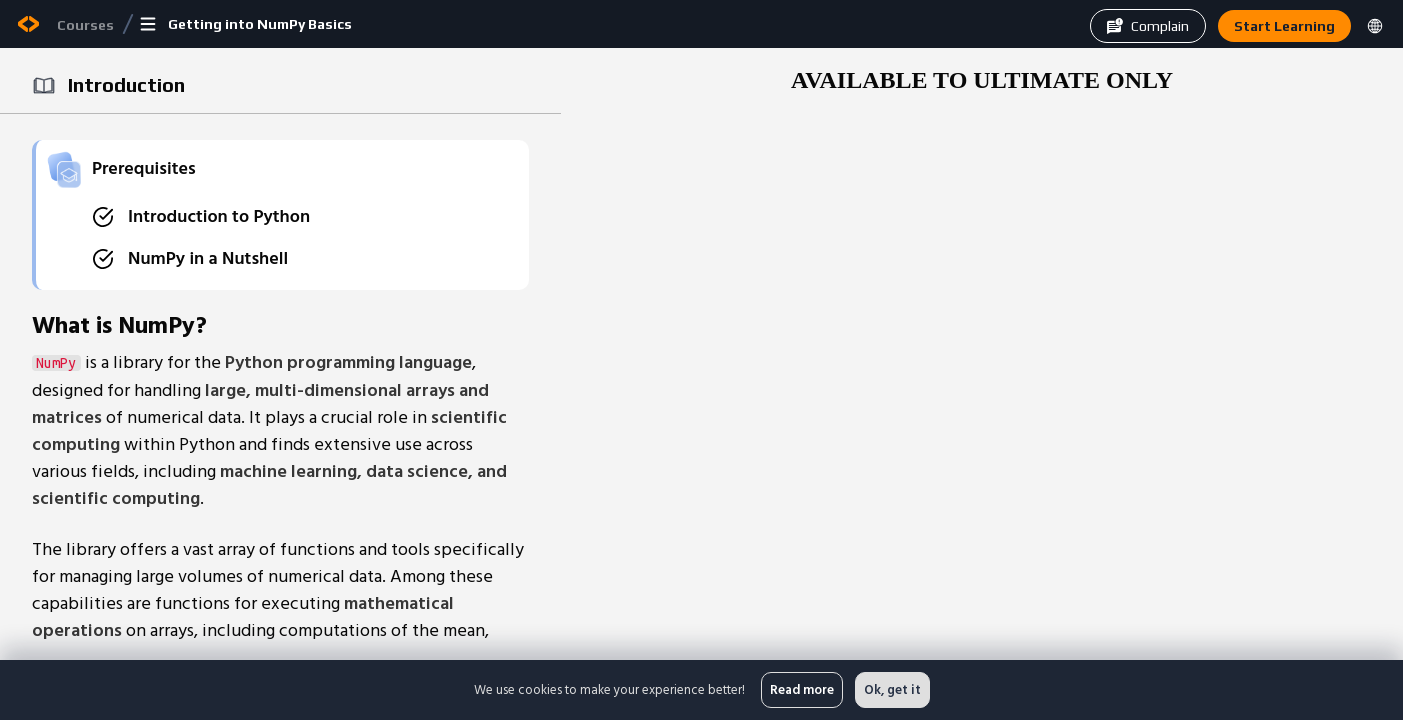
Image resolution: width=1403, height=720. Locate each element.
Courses (85, 25)
